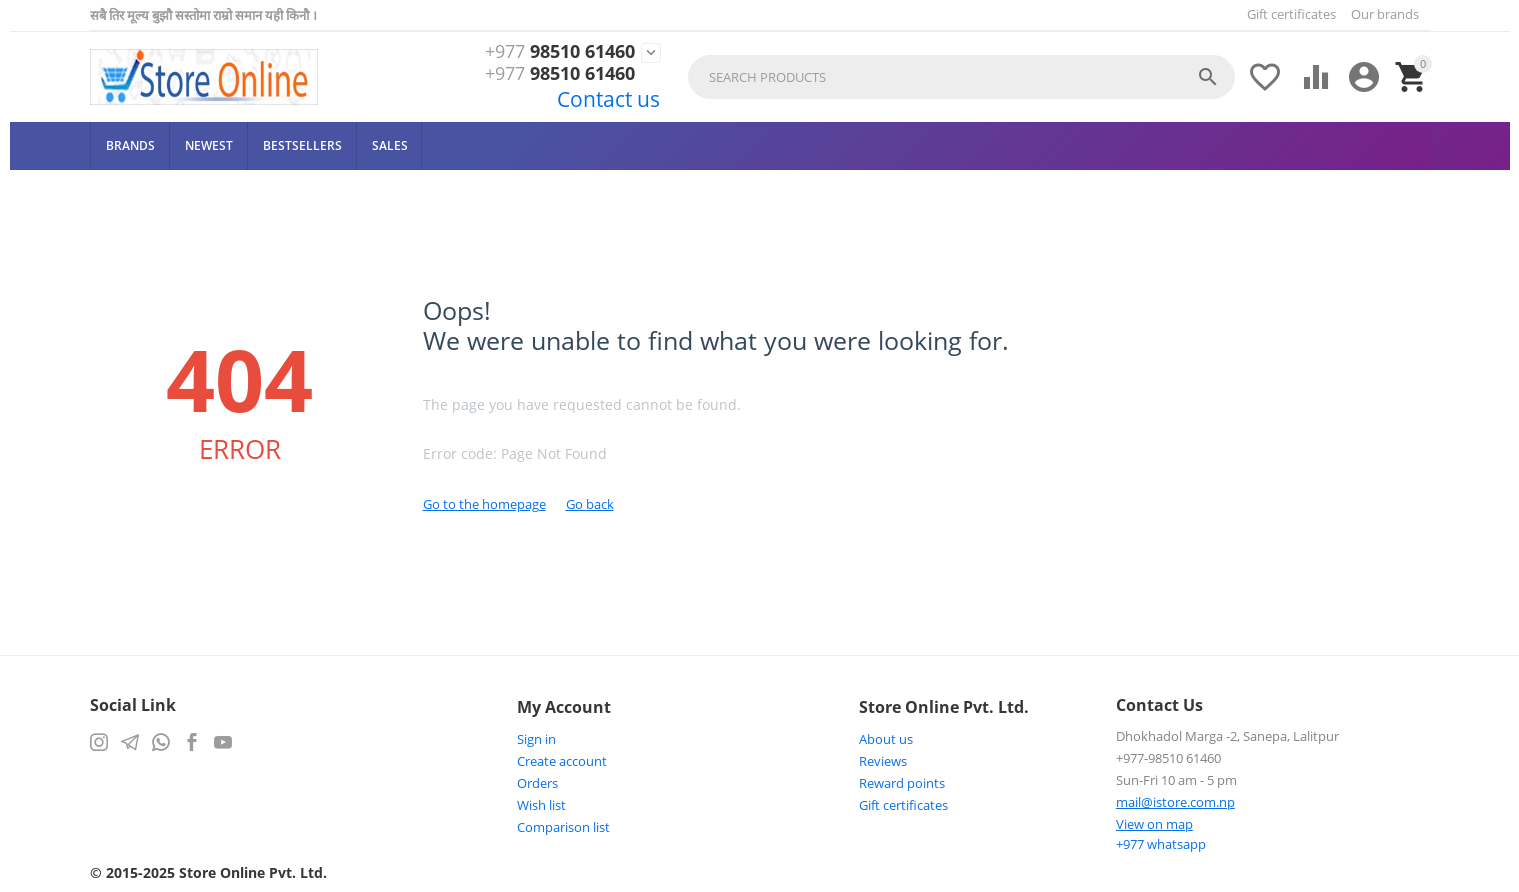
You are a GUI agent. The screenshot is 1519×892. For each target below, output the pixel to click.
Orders (537, 783)
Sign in (536, 739)
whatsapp (1161, 844)
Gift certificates (1291, 14)
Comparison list (563, 827)
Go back (590, 504)
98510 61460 (560, 52)
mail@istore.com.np (1175, 802)
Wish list (541, 805)
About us (886, 739)
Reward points (902, 783)
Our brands (1385, 14)
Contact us (608, 99)
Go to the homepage (484, 504)
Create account (562, 761)
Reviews (883, 761)
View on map (1154, 824)
